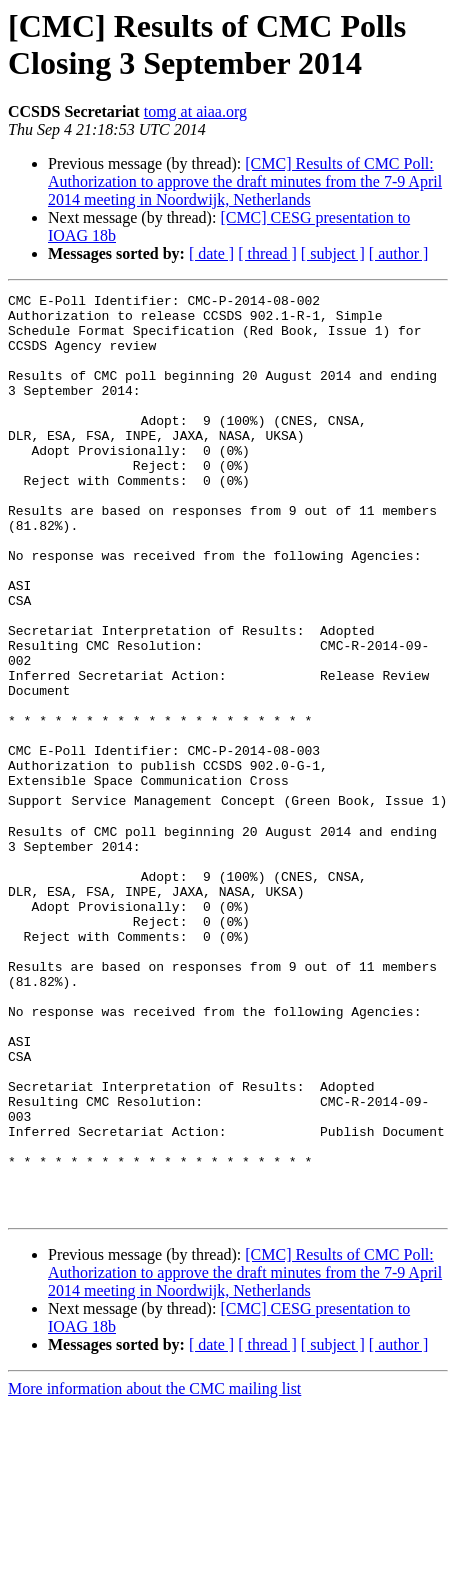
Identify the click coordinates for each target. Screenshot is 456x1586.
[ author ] (399, 253)
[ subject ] (333, 253)
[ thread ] (267, 253)
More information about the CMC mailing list (154, 1568)
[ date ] (211, 253)
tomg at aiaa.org (195, 111)
